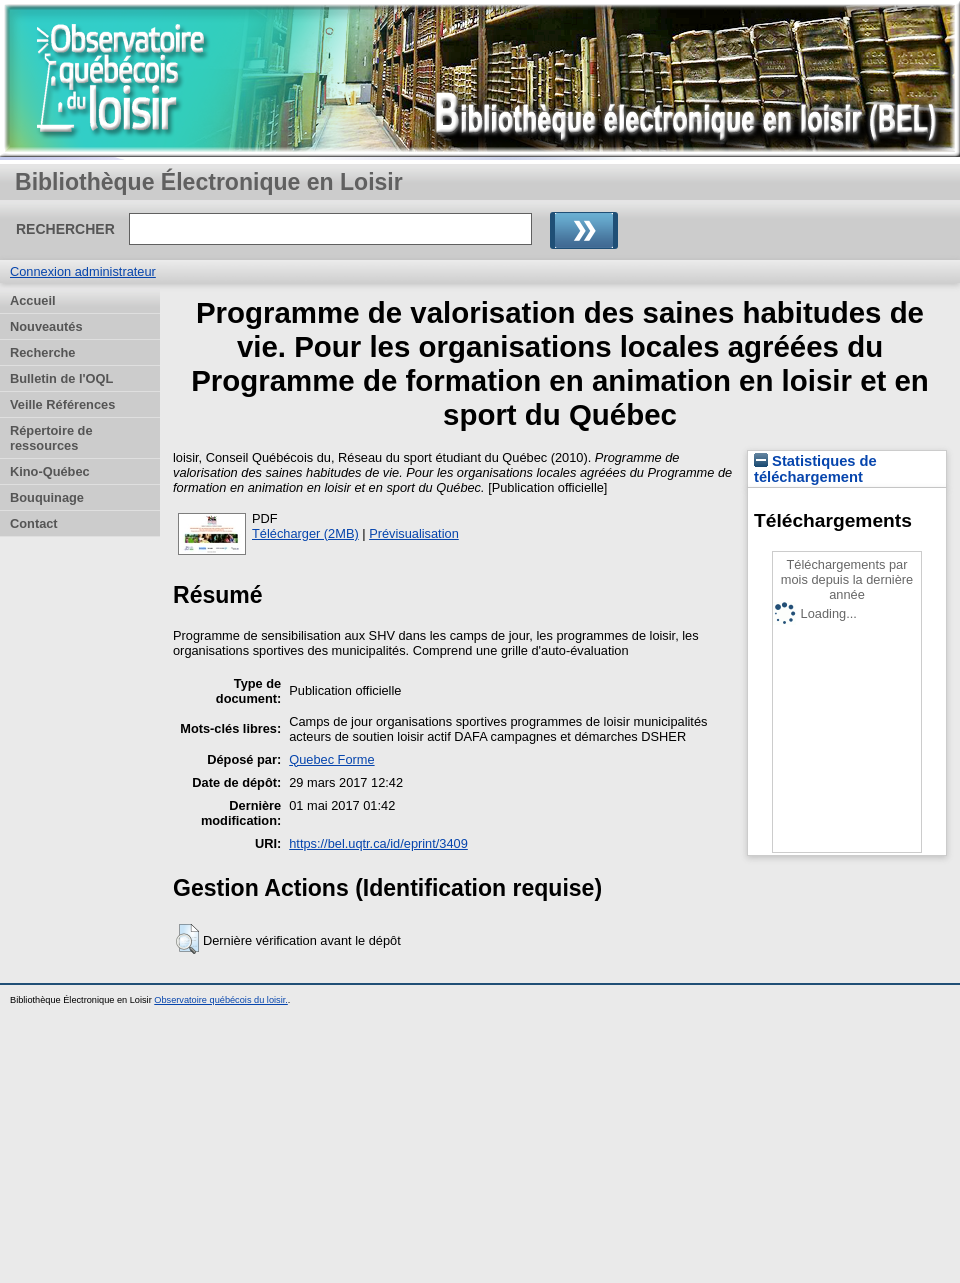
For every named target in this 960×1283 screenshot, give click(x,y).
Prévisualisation (414, 533)
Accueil (33, 300)
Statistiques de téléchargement (815, 469)
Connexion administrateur (83, 271)
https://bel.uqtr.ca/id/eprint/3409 (378, 843)
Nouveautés (46, 326)
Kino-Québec (50, 471)
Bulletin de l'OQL (61, 378)
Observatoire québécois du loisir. (221, 1000)
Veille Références (62, 404)
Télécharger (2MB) (305, 533)
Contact (34, 523)
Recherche (42, 352)
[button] (187, 939)
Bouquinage (47, 497)
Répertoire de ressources (51, 438)
